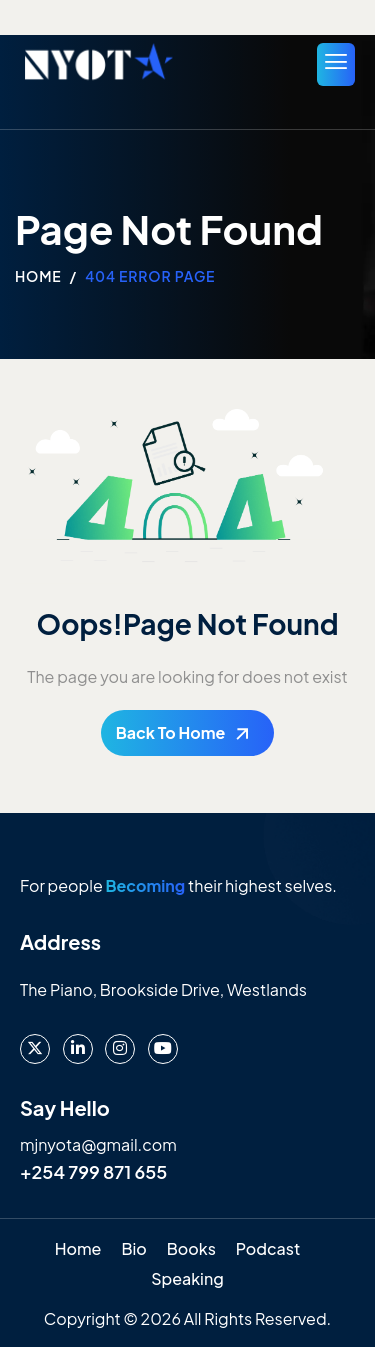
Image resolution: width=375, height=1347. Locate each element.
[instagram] (120, 1049)
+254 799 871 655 (93, 1171)
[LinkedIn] (78, 1049)
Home (78, 1248)
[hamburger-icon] (336, 64)
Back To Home (171, 732)
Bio (133, 1248)
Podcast (268, 1248)
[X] (35, 1049)
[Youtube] (163, 1049)
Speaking (187, 1278)
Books (191, 1248)
